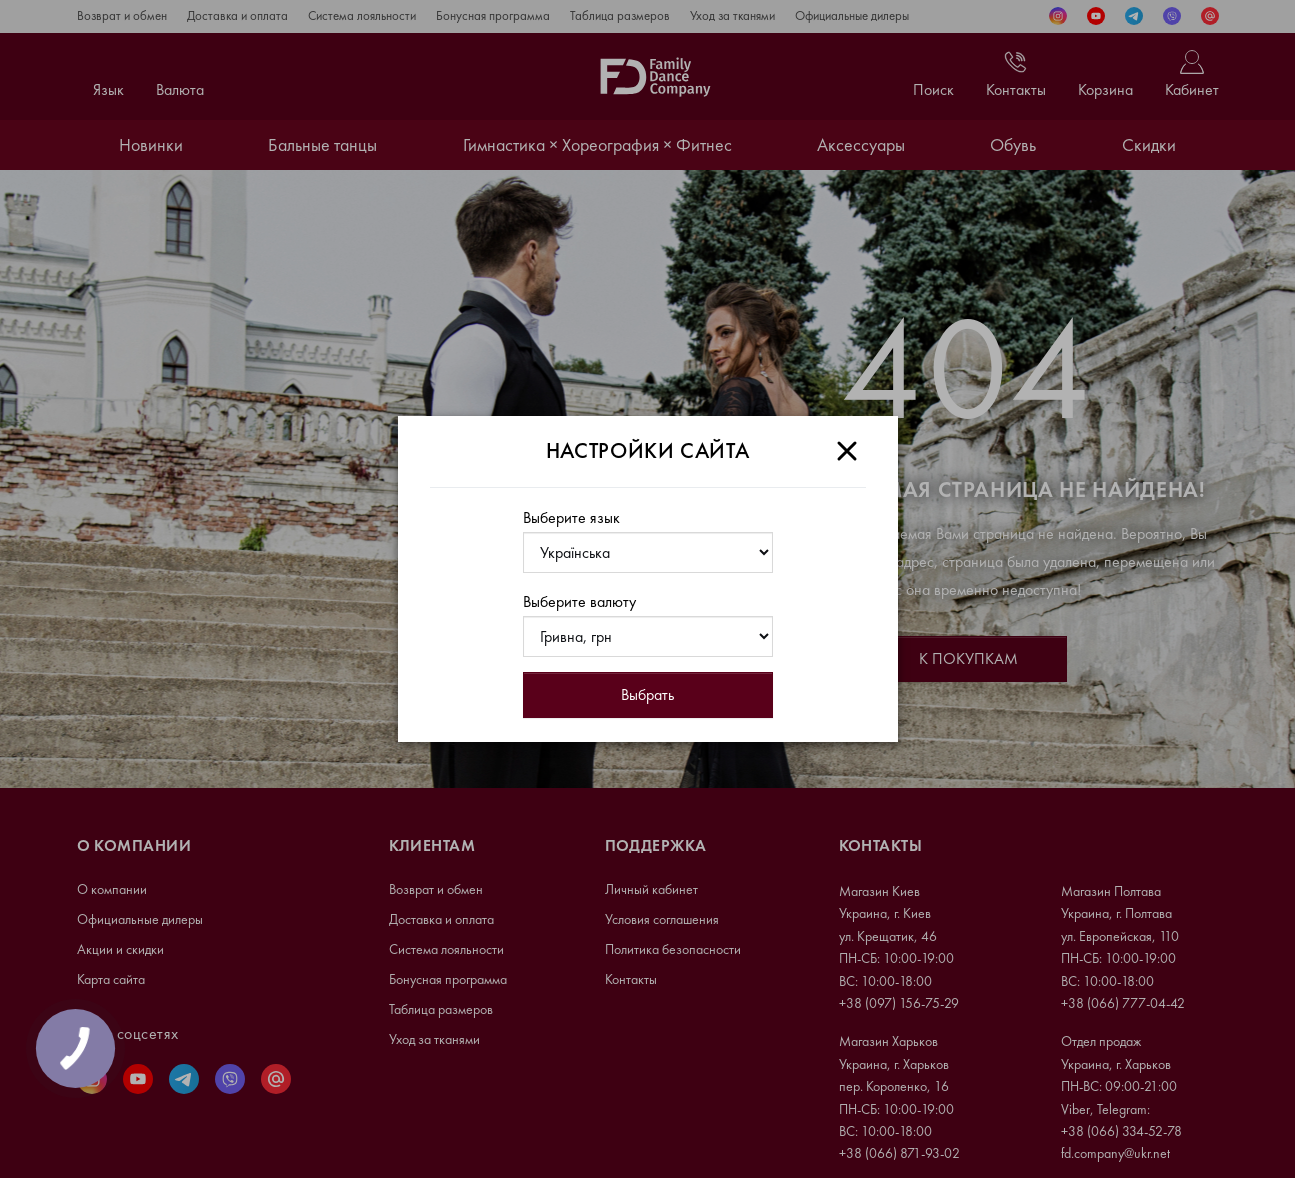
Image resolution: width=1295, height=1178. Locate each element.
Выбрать (647, 694)
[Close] (847, 451)
